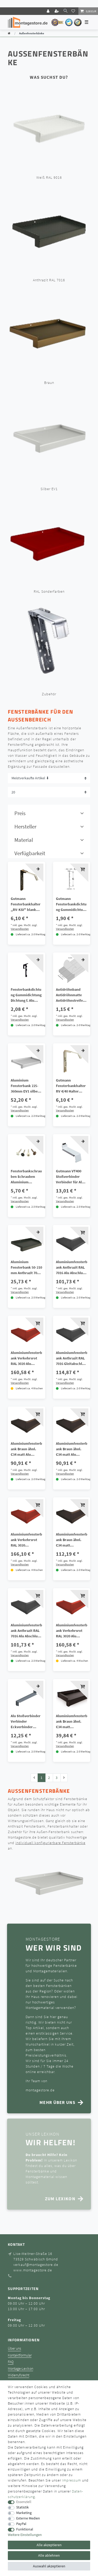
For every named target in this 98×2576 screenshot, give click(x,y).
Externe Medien (28, 2518)
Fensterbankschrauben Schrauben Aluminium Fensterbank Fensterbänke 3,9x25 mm (26, 1177)
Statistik (22, 2507)
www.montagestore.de (32, 2270)
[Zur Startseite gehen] (9, 33)
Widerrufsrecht (18, 2375)
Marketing (24, 2513)
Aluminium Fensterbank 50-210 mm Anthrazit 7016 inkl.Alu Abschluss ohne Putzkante (26, 1267)
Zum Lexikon (60, 2199)
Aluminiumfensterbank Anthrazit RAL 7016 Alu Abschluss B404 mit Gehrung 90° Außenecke (26, 1631)
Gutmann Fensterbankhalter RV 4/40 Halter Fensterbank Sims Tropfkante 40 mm (71, 1086)
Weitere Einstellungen (25, 2535)
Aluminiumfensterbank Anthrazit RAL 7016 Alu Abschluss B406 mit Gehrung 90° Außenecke (71, 1267)
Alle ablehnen (49, 2555)
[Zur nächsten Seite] (64, 1777)
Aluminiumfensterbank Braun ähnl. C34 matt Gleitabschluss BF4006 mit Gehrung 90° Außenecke (71, 1540)
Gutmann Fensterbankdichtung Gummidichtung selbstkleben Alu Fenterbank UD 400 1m (71, 904)
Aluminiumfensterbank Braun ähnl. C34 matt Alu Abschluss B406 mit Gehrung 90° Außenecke (71, 1449)
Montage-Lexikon (20, 2368)
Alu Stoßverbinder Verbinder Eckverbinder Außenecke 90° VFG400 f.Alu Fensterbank (26, 1721)
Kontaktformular (20, 2355)
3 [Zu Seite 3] (56, 1777)
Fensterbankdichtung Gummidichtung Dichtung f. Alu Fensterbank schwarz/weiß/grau (26, 995)
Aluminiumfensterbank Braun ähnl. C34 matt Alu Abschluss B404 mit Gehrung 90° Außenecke (26, 1449)
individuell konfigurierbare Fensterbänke (50, 1842)
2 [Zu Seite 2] (49, 1777)
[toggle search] (65, 10)
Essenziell (23, 2502)
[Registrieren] (57, 11)
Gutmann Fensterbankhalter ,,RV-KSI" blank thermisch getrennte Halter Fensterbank (26, 904)
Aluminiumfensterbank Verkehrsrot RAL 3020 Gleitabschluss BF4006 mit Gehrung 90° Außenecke (26, 1540)
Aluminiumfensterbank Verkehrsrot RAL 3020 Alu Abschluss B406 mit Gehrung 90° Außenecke (26, 1358)
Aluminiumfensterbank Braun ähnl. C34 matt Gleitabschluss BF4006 (71, 1721)
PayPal (21, 2524)
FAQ (11, 2362)
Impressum (71, 2480)
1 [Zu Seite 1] (41, 1777)
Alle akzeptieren (49, 2545)
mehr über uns (57, 2102)
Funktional (24, 2529)
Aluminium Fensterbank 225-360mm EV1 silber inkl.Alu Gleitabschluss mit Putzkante (25, 1086)
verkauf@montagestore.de (35, 2264)
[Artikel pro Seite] (49, 792)
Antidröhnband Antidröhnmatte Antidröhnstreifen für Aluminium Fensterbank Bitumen (70, 995)
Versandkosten (20, 929)
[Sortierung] (49, 778)
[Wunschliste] (74, 11)
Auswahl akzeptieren (49, 2566)
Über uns (14, 2348)
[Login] (48, 11)
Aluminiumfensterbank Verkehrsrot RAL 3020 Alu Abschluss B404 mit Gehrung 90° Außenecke (71, 1631)
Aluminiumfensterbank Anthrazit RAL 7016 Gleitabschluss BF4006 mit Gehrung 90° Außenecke (71, 1358)
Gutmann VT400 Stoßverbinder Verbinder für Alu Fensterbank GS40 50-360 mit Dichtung (70, 1177)
